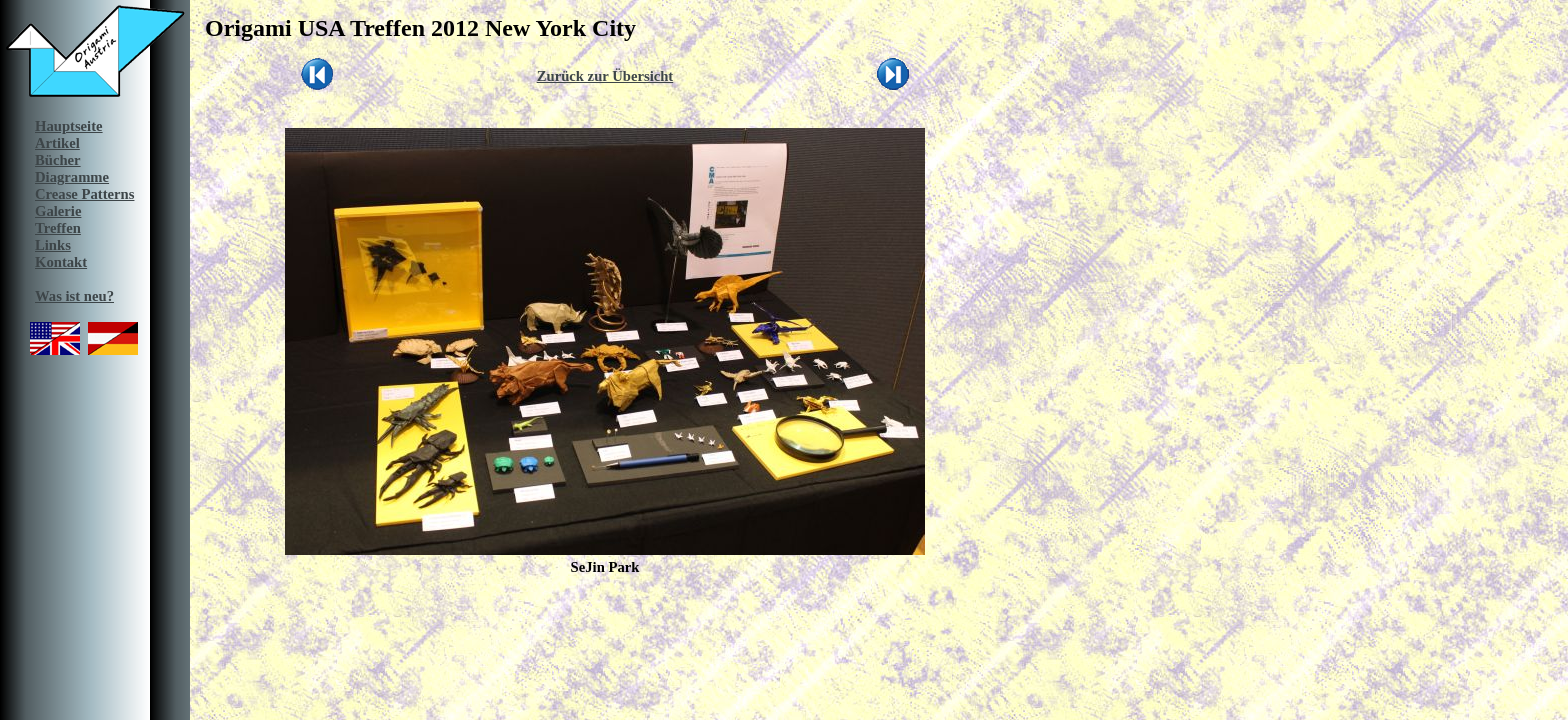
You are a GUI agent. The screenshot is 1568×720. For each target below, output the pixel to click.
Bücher (58, 160)
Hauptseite (69, 126)
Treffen (58, 228)
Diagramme (72, 177)
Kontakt (61, 262)
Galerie (58, 211)
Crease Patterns (84, 194)
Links (53, 245)
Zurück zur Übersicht (605, 76)
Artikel (57, 143)
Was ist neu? (74, 296)
